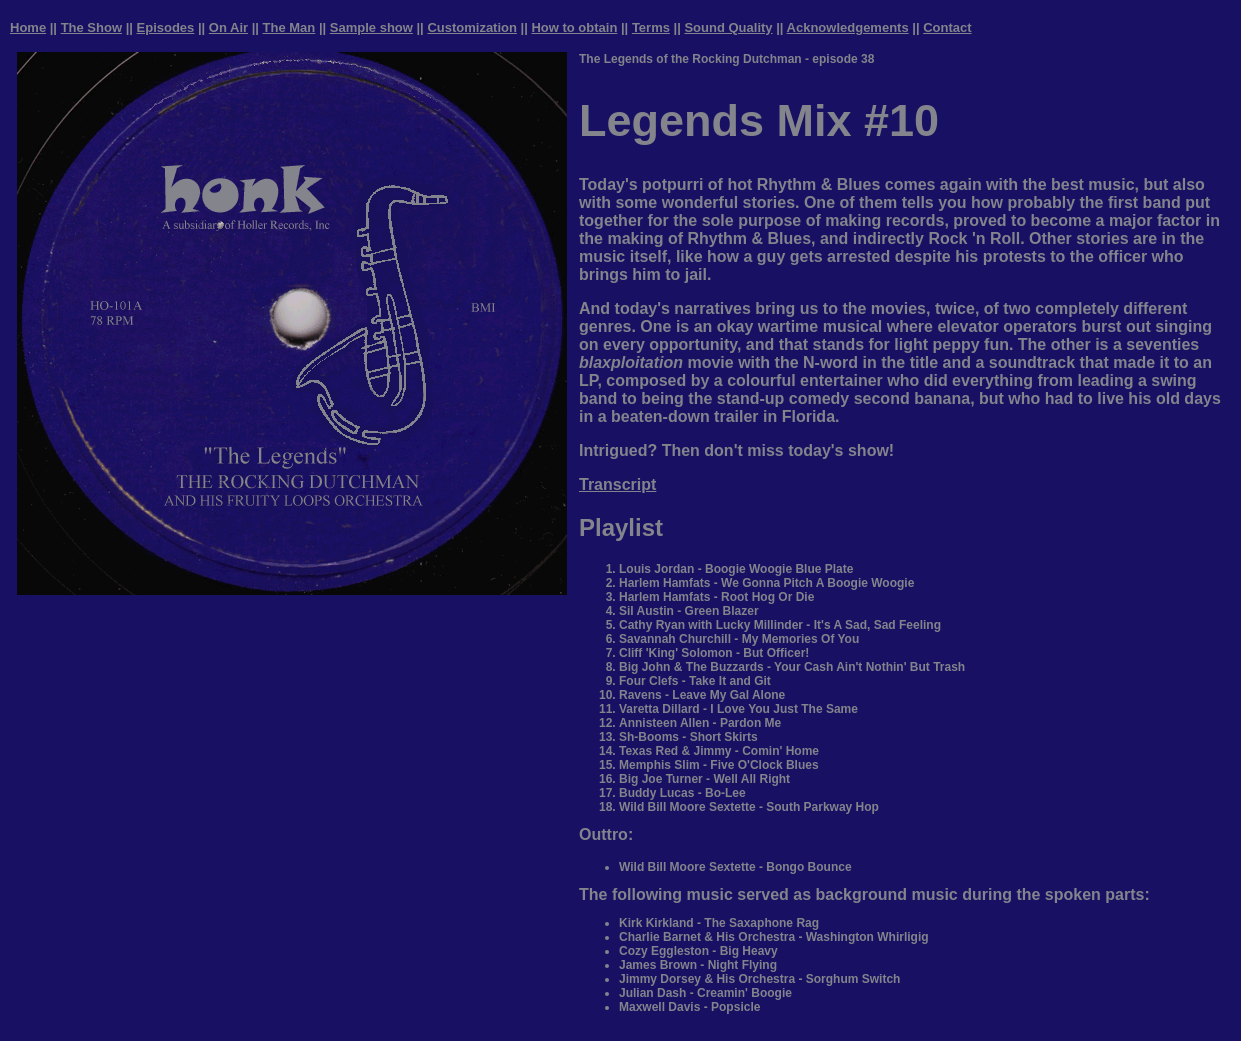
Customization (472, 27)
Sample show (371, 27)
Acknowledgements (848, 27)
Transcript (617, 484)
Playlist (621, 527)
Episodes (166, 27)
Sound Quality (728, 27)
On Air (228, 27)
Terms (651, 27)
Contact (947, 27)
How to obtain (574, 27)
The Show (91, 27)
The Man (289, 27)
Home (28, 27)
